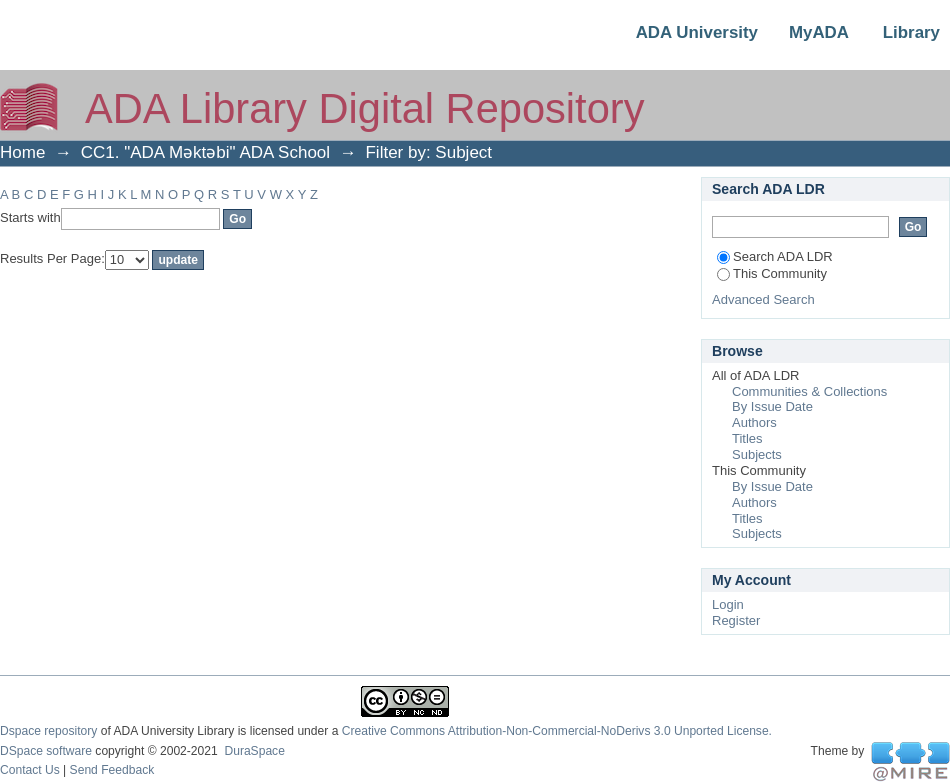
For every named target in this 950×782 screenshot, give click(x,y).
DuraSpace (254, 751)
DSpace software (46, 751)
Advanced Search (763, 299)
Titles (747, 438)
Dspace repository (48, 731)
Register (736, 620)
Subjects (757, 454)
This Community (772, 273)
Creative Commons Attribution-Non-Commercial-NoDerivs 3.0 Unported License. (557, 731)
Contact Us (30, 770)
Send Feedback (112, 770)
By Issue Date (772, 406)
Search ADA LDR (775, 256)
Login (728, 604)
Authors (754, 422)
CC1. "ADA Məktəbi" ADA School (205, 152)
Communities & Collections (809, 391)
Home (22, 152)
